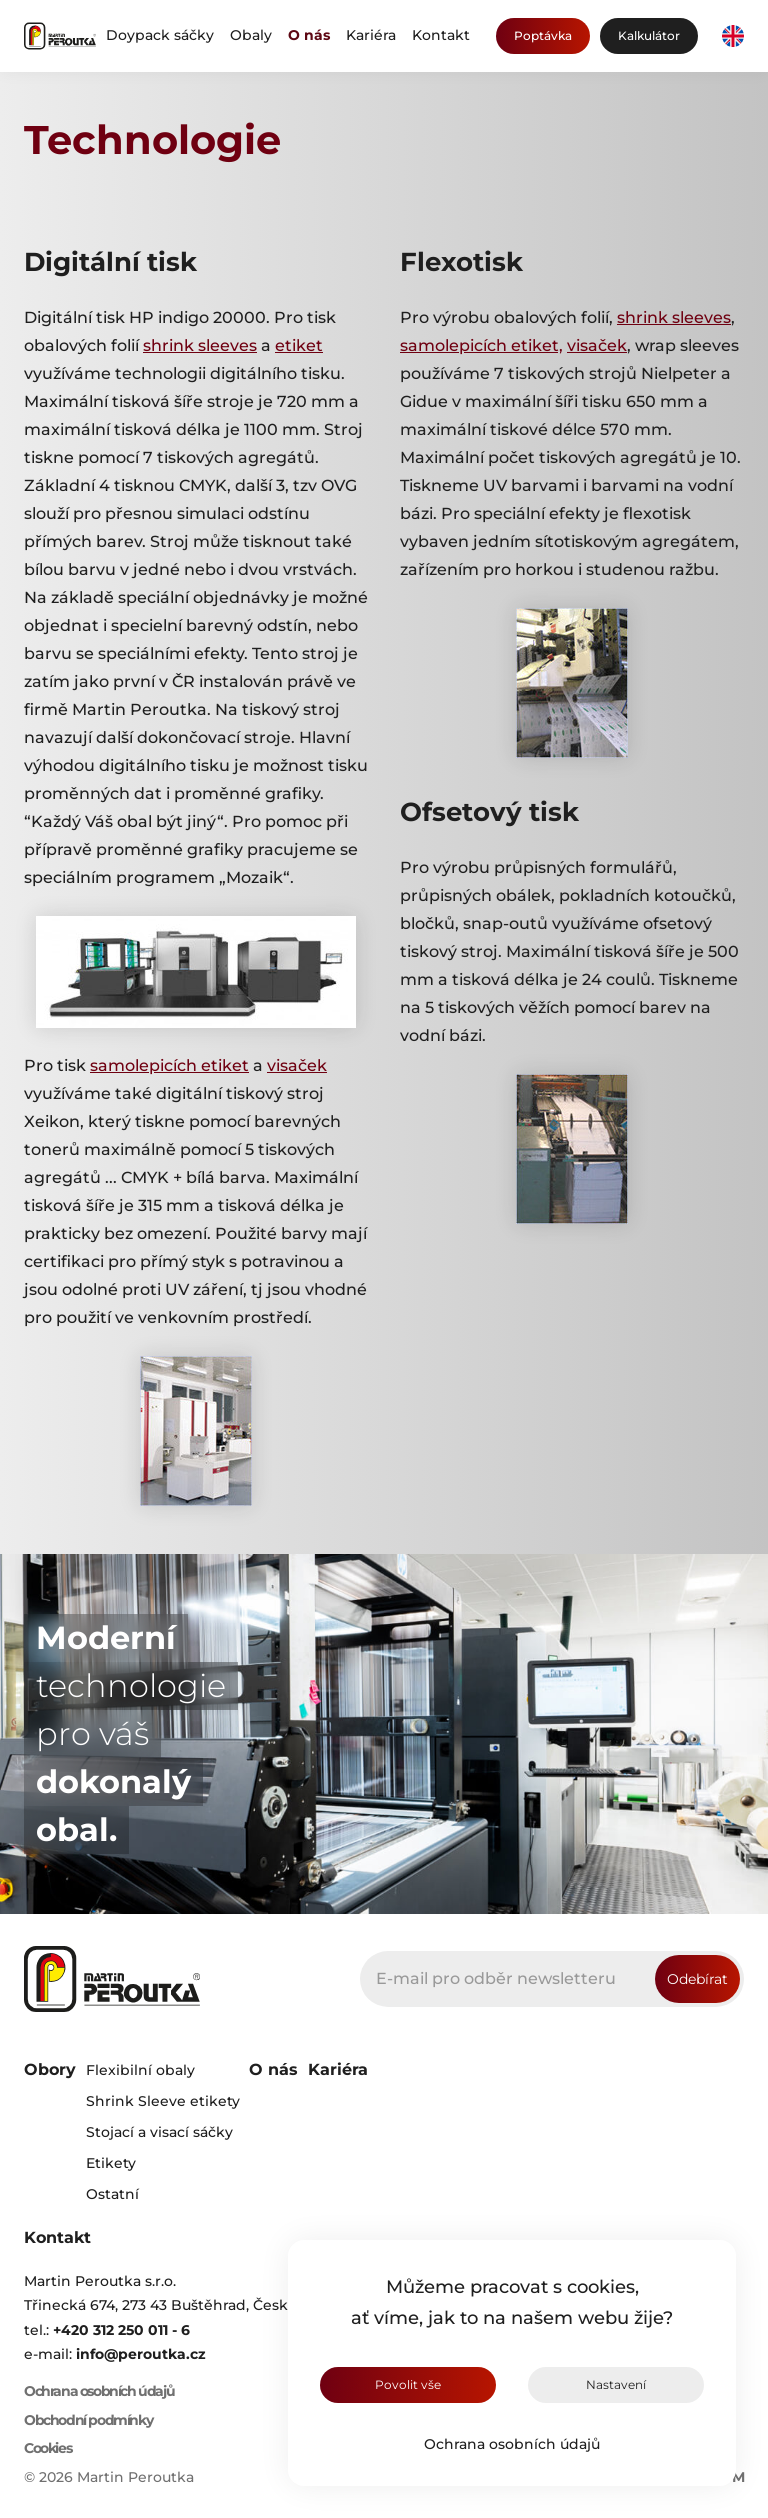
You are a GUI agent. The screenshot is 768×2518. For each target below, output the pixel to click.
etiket (299, 345)
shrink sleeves (200, 345)
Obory (50, 2069)
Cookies (47, 2448)
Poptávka (543, 35)
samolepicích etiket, (481, 345)
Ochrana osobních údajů (512, 2444)
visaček (297, 1065)
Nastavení (616, 2384)
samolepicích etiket (169, 1065)
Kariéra (371, 35)
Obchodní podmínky (88, 2420)
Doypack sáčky (160, 35)
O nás (309, 35)
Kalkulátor (649, 35)
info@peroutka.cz (141, 2354)
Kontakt (441, 35)
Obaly (251, 35)
